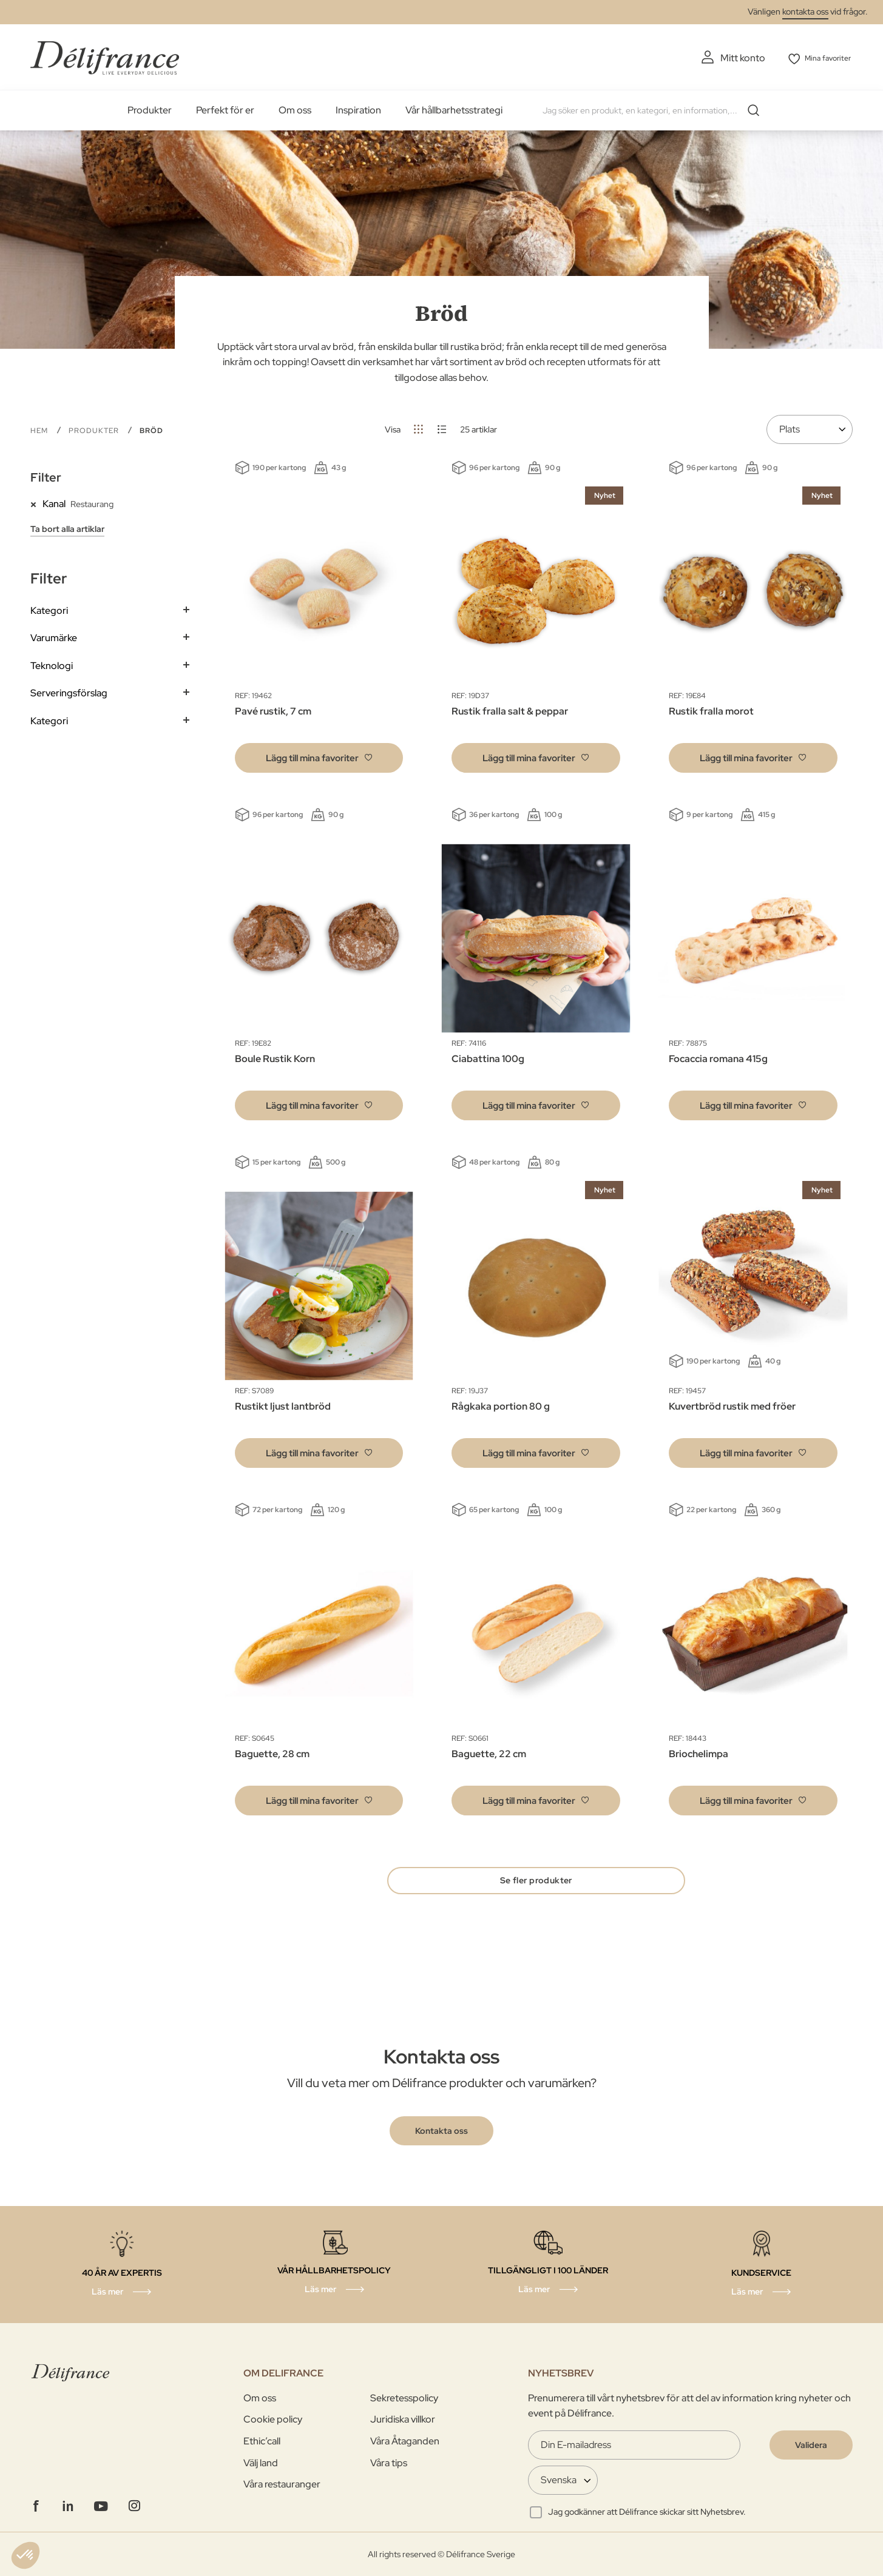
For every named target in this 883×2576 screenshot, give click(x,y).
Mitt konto (727, 58)
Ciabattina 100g (488, 1057)
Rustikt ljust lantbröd (283, 1405)
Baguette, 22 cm (489, 1752)
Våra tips (388, 2463)
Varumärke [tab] (53, 636)
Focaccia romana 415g (718, 1057)
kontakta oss (805, 11)
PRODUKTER (95, 429)
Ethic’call (261, 2441)
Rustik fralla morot (711, 710)
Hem (40, 429)
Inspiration (358, 109)
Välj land (260, 2463)
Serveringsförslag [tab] (68, 691)
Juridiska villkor (402, 2419)
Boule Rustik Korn (275, 1057)
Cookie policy (272, 2419)
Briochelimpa (698, 1752)
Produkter (149, 109)
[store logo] (104, 56)
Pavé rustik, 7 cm (273, 710)
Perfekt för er (225, 109)
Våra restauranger (281, 2484)
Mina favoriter (823, 58)
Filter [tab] (45, 476)
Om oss (295, 109)
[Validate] (811, 2445)
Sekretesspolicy (404, 2398)
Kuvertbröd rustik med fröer (732, 1405)
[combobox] (653, 109)
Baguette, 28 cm (272, 1752)
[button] (319, 757)
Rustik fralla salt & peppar (510, 710)
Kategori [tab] (49, 608)
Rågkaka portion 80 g (501, 1405)
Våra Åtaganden (404, 2441)
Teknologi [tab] (51, 663)
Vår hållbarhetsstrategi (453, 109)
